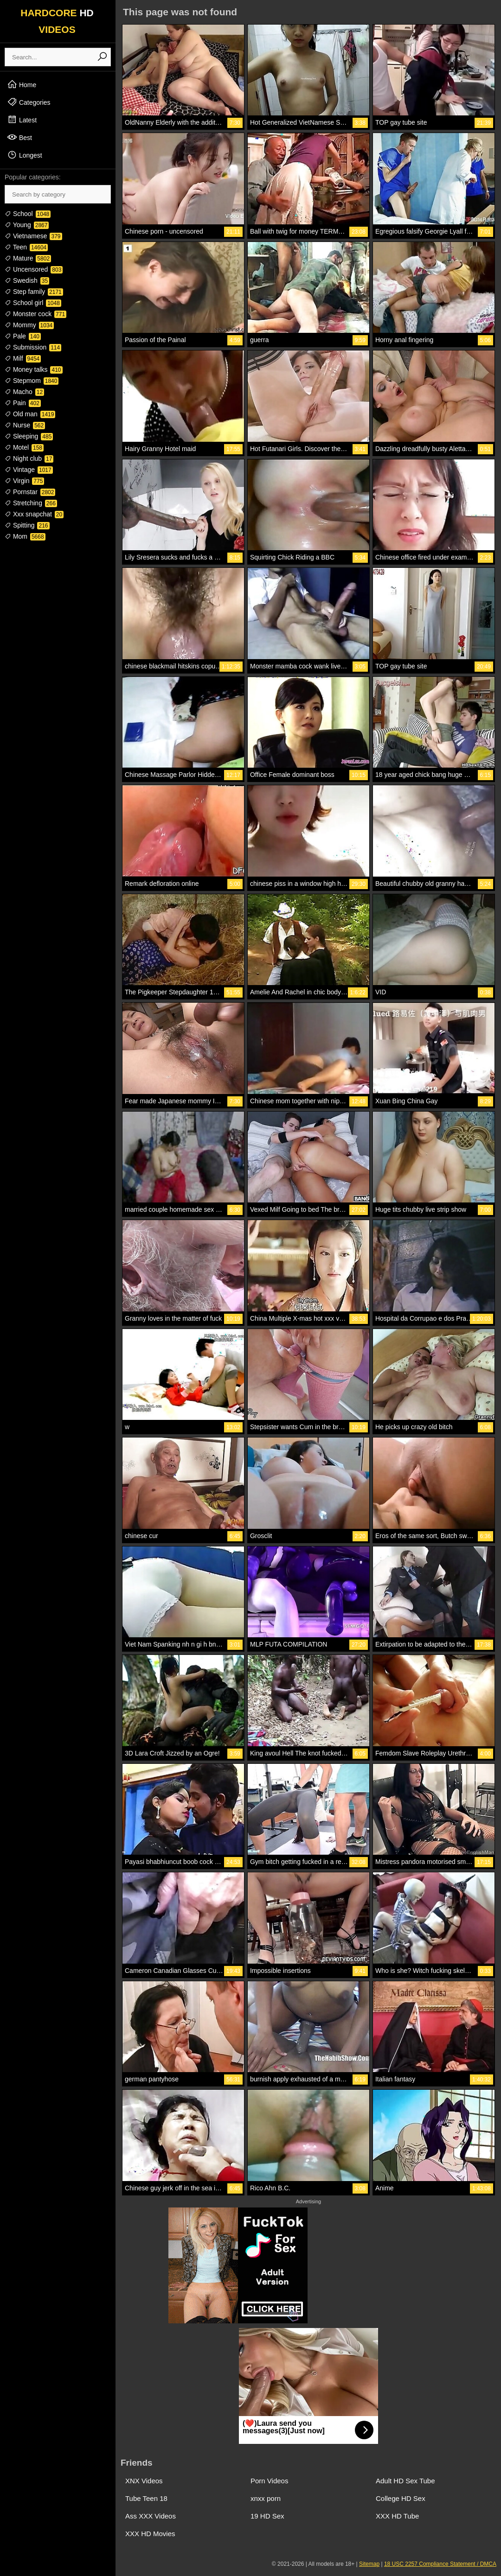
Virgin (24, 480)
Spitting (27, 525)
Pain (23, 403)
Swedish (27, 280)
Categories (29, 102)
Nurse (25, 425)
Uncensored (34, 269)
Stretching (31, 503)
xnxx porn (265, 2498)
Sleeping (29, 436)
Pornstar (30, 492)
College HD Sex (400, 2498)
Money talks (34, 369)
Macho (24, 391)
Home (21, 84)
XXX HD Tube (397, 2516)
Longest (24, 155)
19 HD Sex (267, 2516)
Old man (30, 414)
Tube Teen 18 (146, 2498)
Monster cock (35, 314)
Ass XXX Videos (150, 2516)
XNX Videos (144, 2481)
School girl (33, 302)
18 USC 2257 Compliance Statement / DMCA (440, 2564)
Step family (34, 291)
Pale (23, 336)
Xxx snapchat (34, 514)
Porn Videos (269, 2481)
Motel (24, 447)
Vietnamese (33, 236)
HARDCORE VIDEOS (57, 21)
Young (27, 225)
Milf (23, 358)
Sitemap (369, 2564)
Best (19, 137)
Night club (29, 458)
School (28, 213)
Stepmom (31, 380)
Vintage (29, 469)
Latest (22, 119)
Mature (28, 258)
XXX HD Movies (150, 2534)
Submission (33, 347)
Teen (26, 247)
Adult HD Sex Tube (405, 2481)
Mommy (29, 325)
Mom (25, 536)
